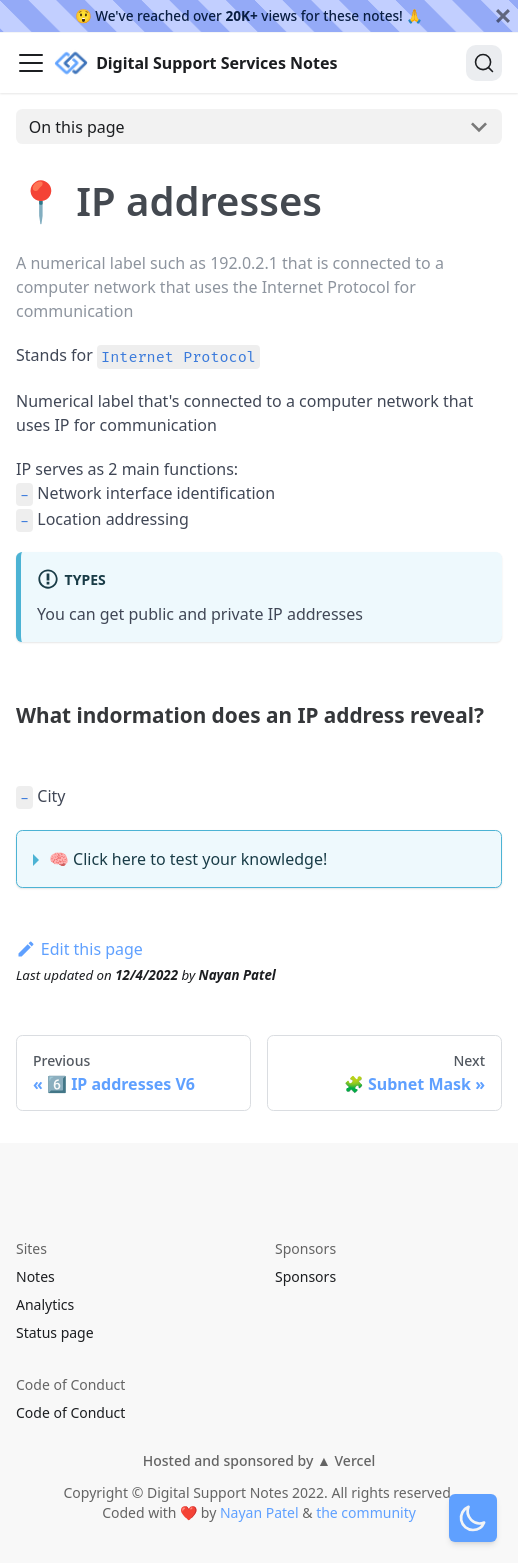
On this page (77, 127)
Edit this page (79, 949)
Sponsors (305, 1276)
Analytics (45, 1304)
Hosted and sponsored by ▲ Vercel (259, 1460)
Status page (55, 1332)
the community (366, 1512)
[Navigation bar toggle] (31, 63)
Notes (35, 1276)
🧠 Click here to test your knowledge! (188, 859)
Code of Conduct (70, 1412)
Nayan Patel (259, 1512)
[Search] (484, 63)
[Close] (503, 16)
